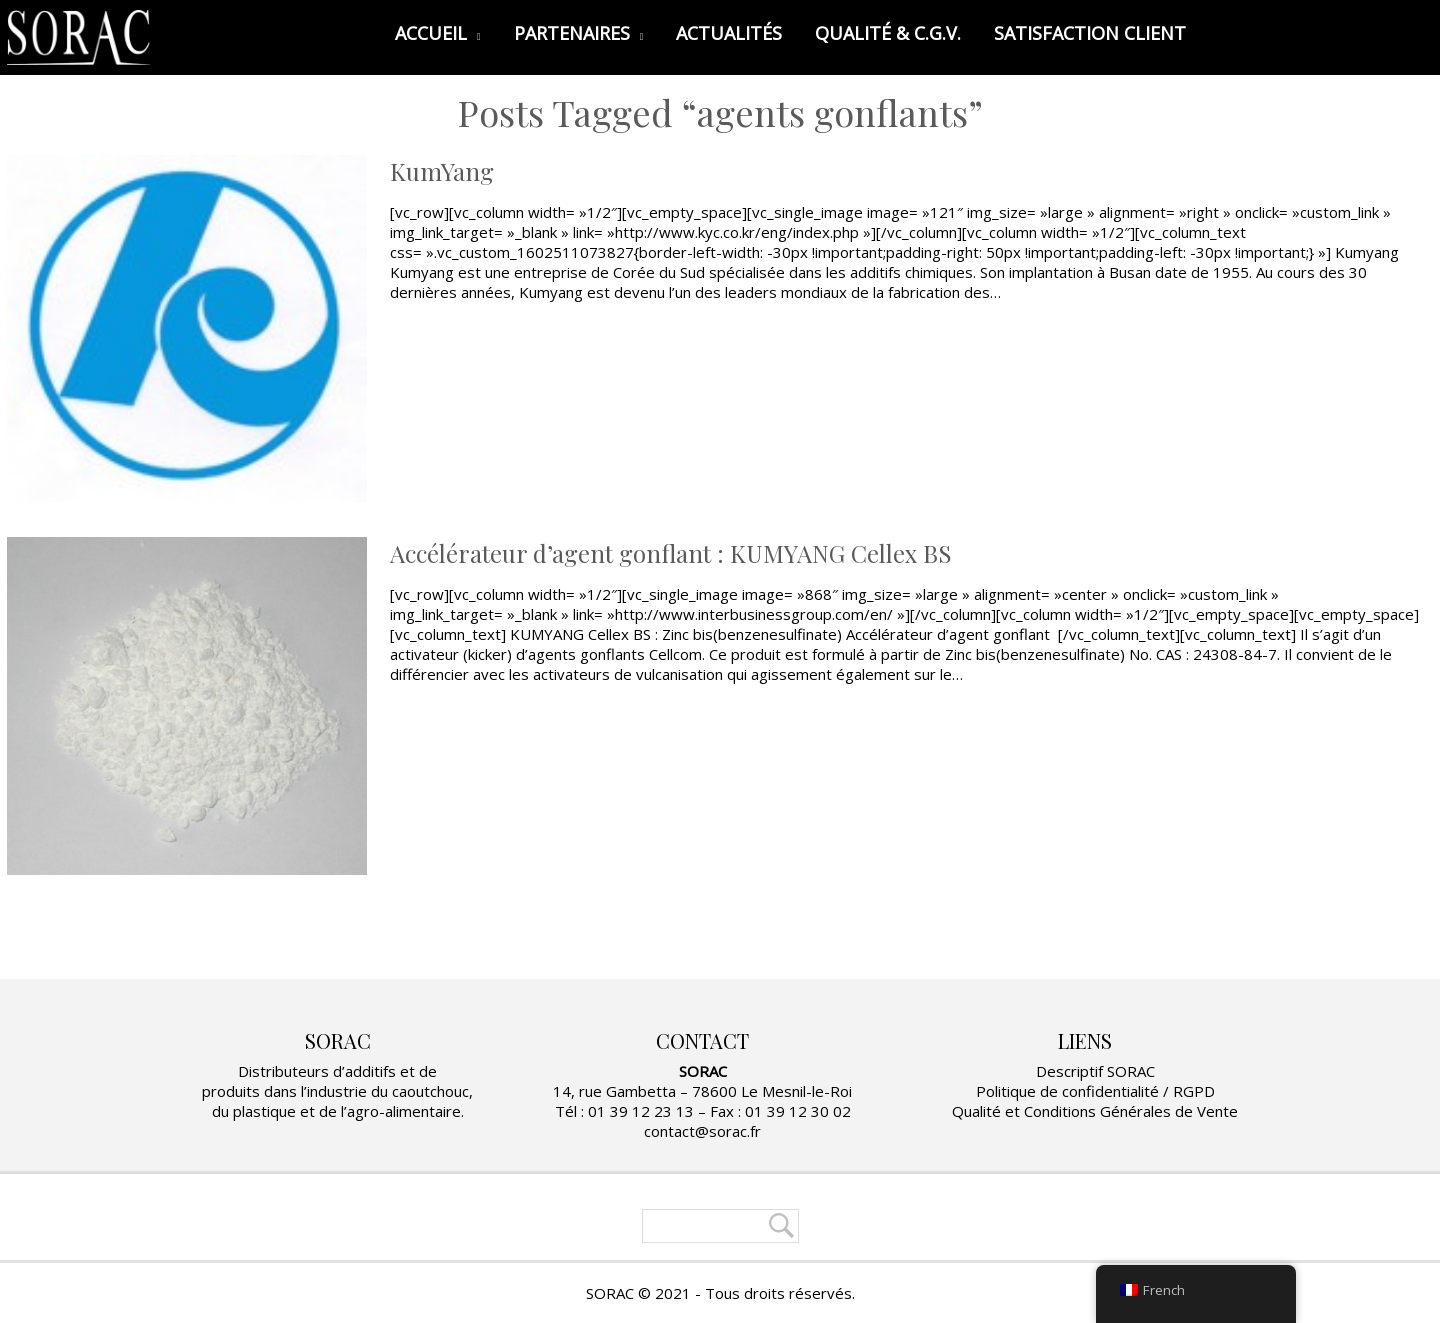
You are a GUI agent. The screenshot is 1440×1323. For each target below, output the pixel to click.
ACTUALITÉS (729, 33)
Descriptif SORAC (1095, 1071)
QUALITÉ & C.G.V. (888, 33)
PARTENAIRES (579, 33)
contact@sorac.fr (702, 1131)
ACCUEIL (438, 33)
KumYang (442, 171)
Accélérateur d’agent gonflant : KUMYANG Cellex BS (671, 553)
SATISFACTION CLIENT (1090, 33)
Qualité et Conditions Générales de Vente (1095, 1111)
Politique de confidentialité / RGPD (1095, 1091)
